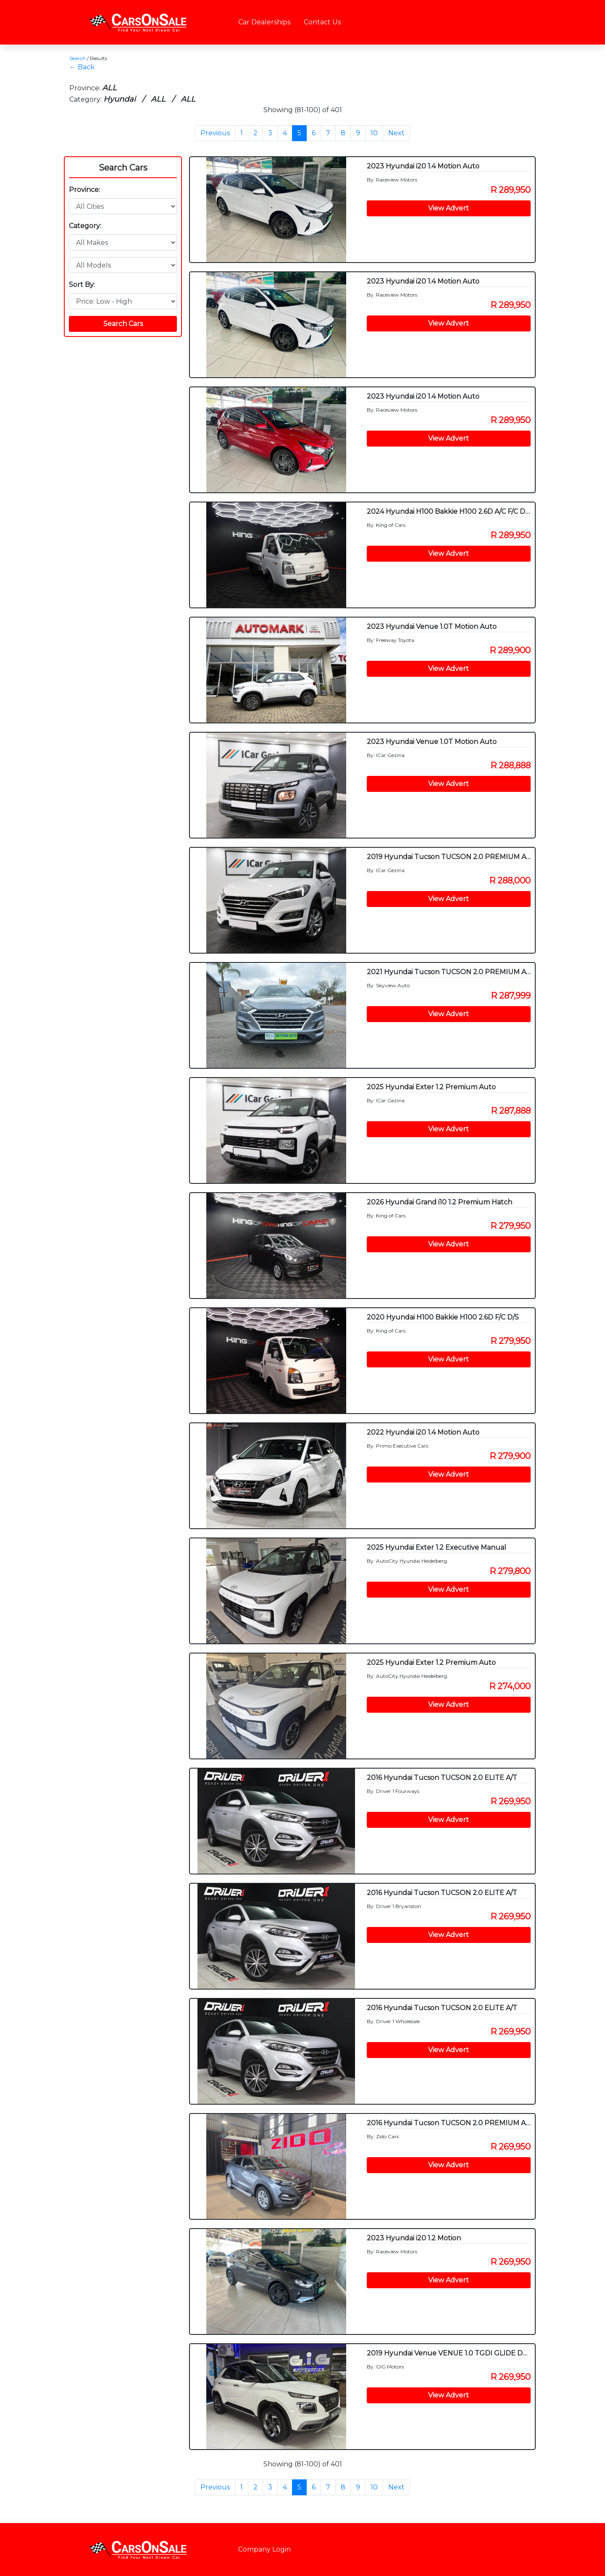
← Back (82, 67)
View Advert (448, 208)
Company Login (264, 2549)
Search (77, 58)
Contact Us (322, 22)
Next (396, 133)
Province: (84, 190)
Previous (215, 133)
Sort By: (82, 285)
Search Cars (123, 168)
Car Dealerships (264, 22)
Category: (85, 226)
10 (374, 133)
